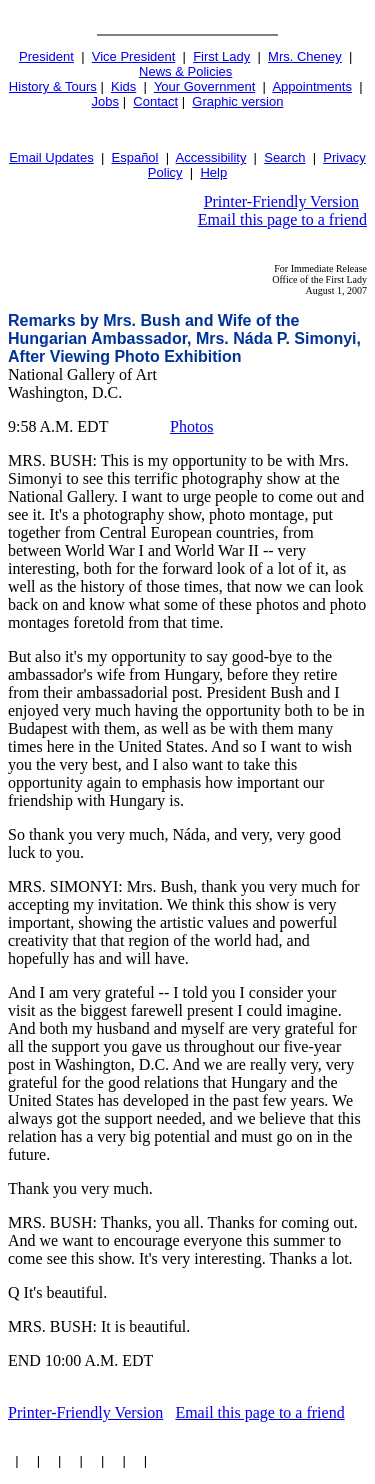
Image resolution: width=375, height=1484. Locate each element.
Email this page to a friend (282, 219)
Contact (155, 101)
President (46, 56)
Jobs (105, 101)
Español (135, 157)
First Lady (221, 56)
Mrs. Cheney (305, 56)
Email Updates (51, 157)
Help (213, 172)
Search (284, 157)
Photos (192, 426)
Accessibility (211, 157)
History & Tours (53, 86)
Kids (123, 86)
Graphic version (237, 101)
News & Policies (185, 71)
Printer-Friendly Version (281, 201)
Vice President (134, 56)
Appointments (312, 86)
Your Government (204, 86)
